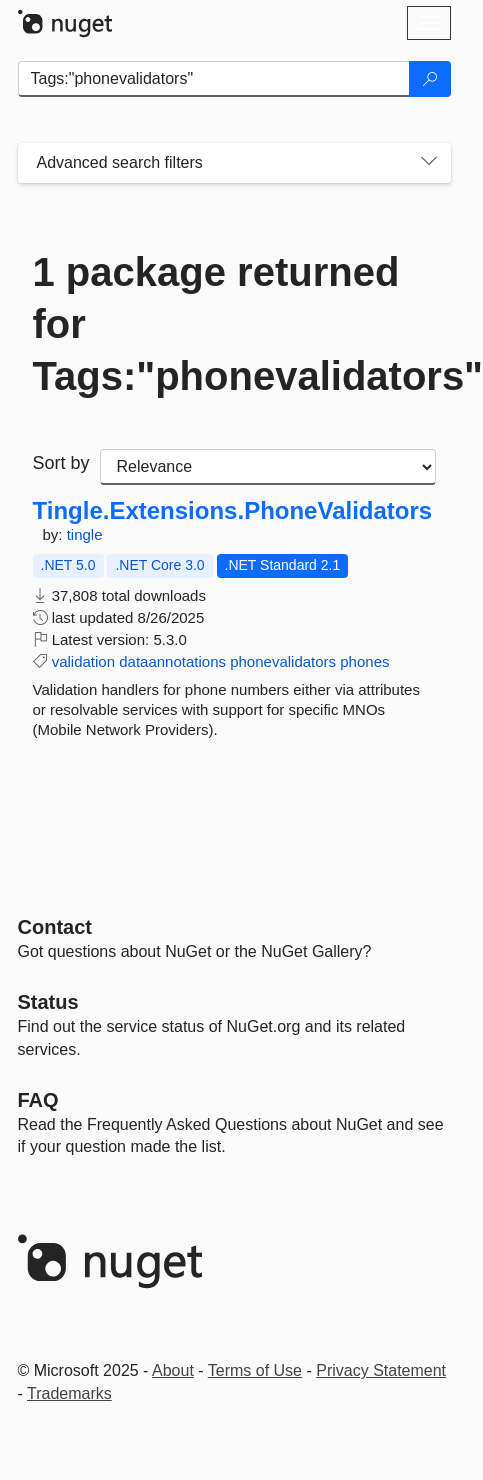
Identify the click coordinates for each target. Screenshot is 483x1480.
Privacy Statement (381, 1370)
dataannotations (172, 661)
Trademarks (69, 1393)
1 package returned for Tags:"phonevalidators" (234, 324)
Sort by (61, 463)
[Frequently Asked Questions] (38, 1100)
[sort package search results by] (268, 467)
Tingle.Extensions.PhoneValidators (233, 511)
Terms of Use (255, 1370)
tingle (85, 534)
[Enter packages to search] (214, 79)
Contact (55, 927)
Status (48, 1002)
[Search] (430, 79)
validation (83, 661)
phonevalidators (283, 661)
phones (364, 661)
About (173, 1370)
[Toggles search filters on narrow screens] (429, 163)
